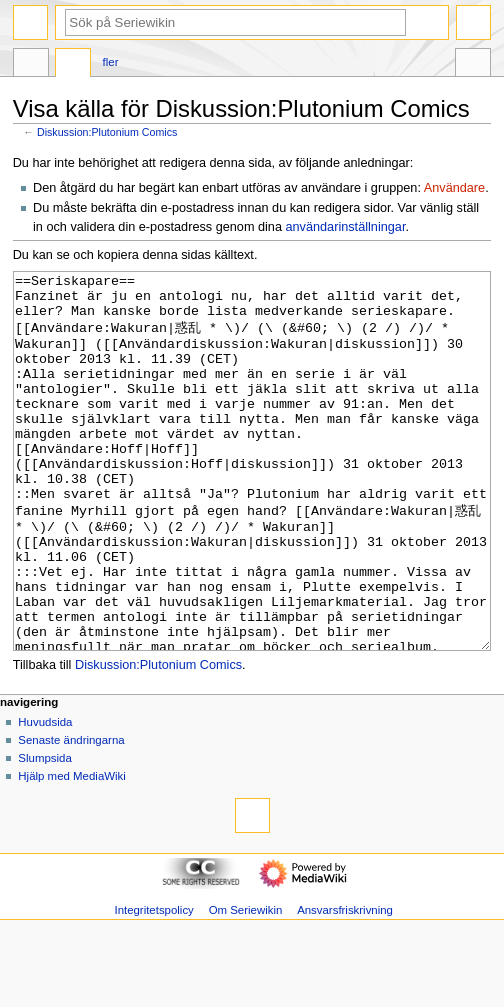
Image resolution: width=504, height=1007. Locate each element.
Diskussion (73, 65)
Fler (111, 62)
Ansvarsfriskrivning (345, 985)
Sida (31, 65)
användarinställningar (346, 227)
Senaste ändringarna (71, 815)
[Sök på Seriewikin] (235, 22)
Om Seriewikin (246, 985)
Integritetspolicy (153, 985)
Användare (454, 188)
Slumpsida (44, 833)
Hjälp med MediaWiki (72, 851)
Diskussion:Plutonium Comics (107, 132)
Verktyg (473, 65)
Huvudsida (45, 797)
